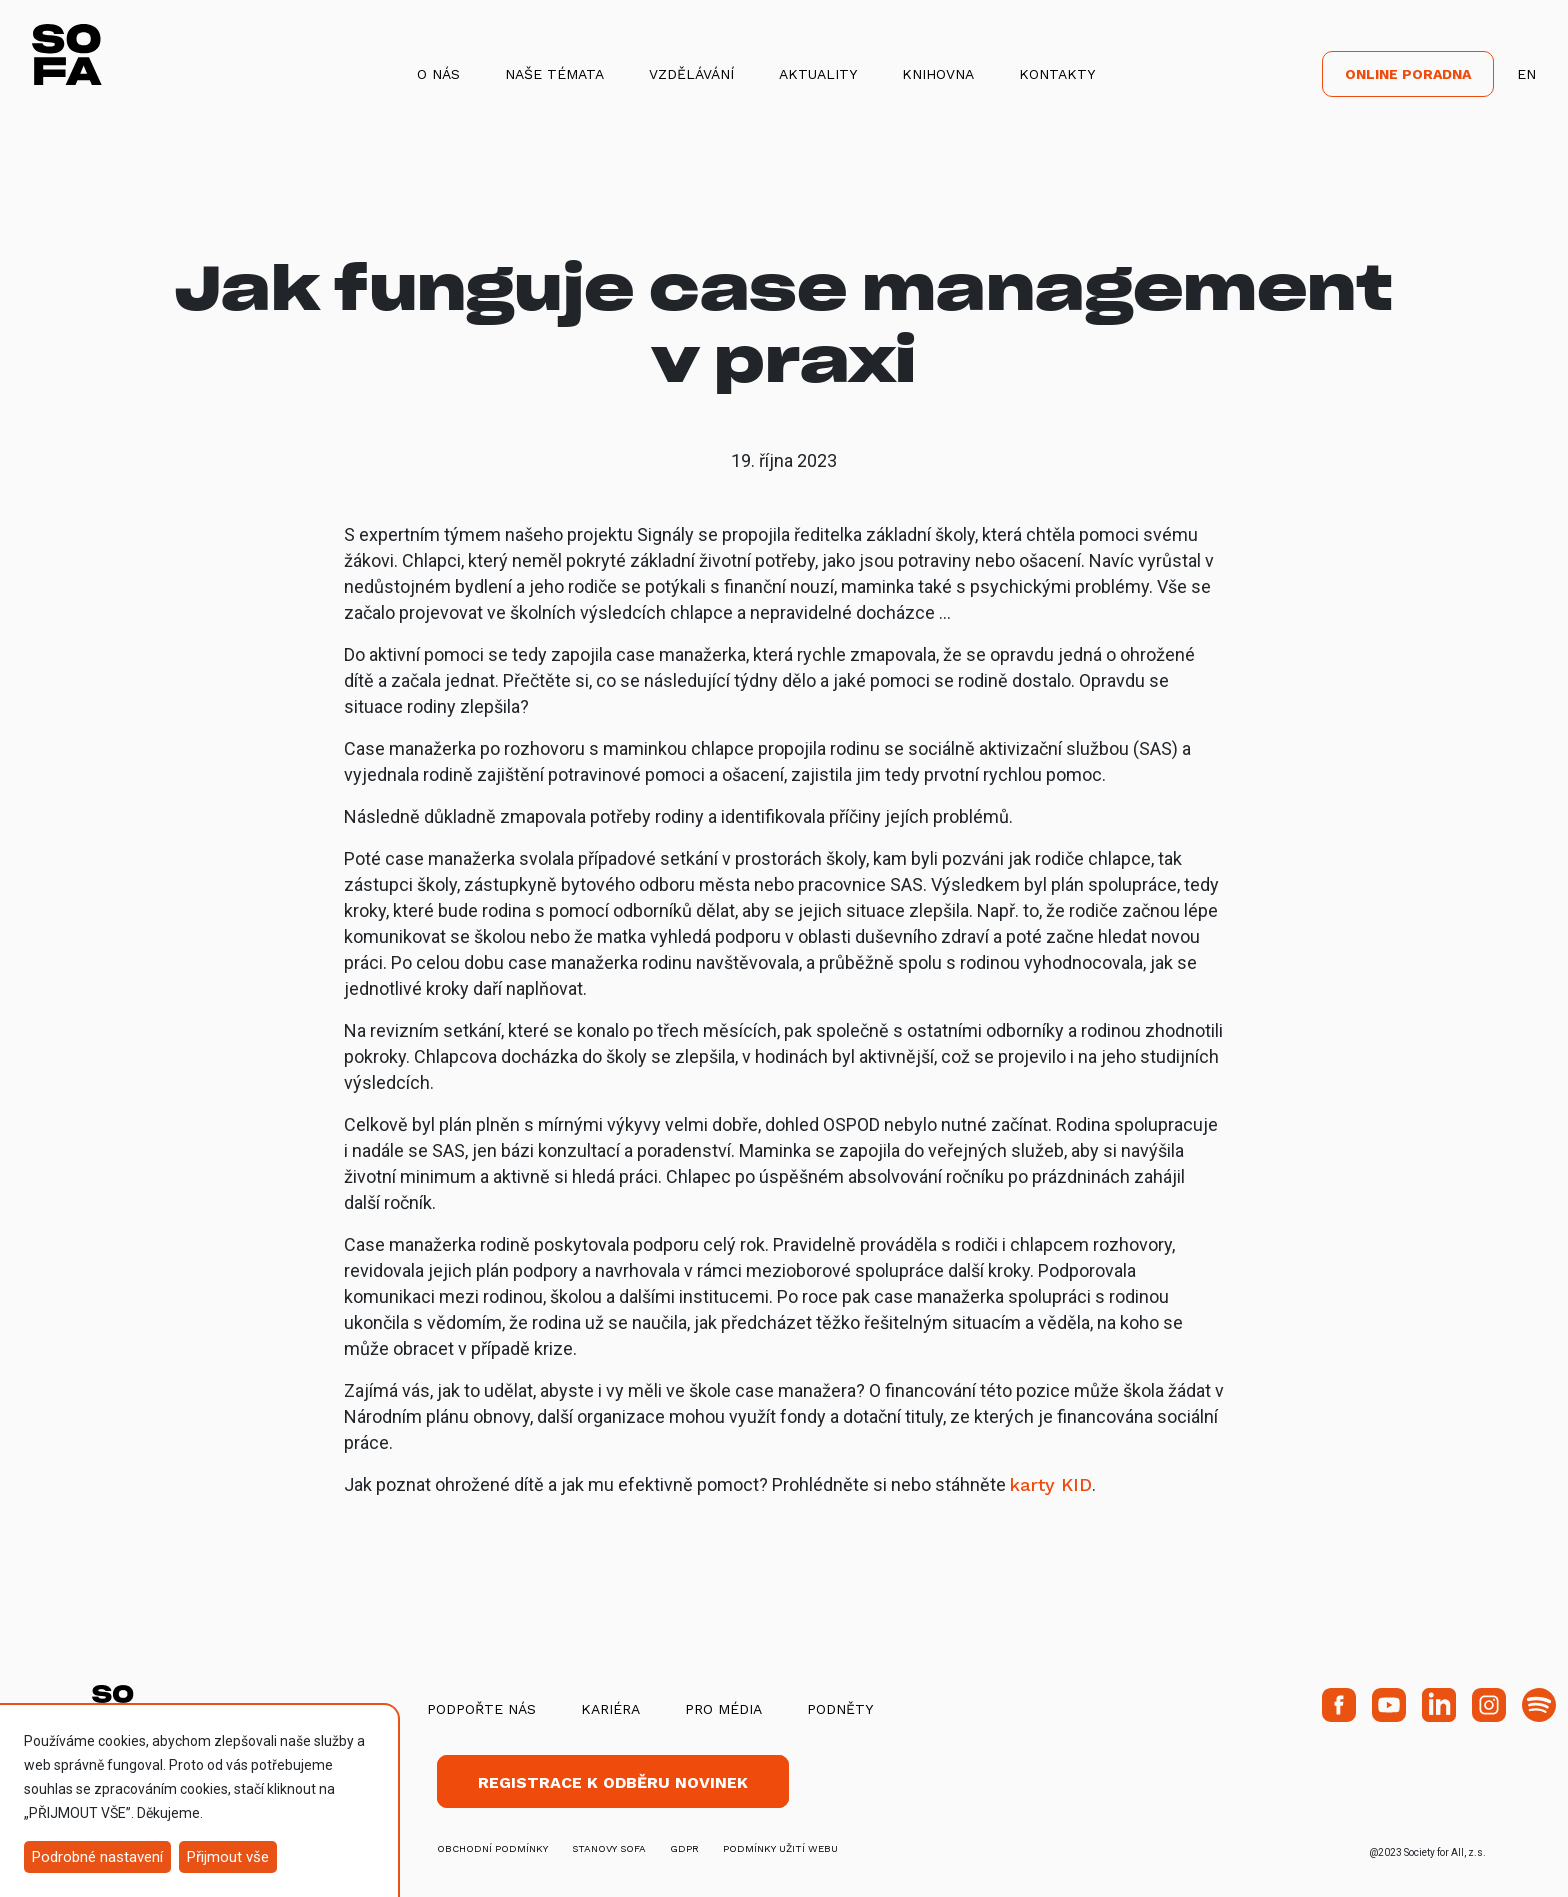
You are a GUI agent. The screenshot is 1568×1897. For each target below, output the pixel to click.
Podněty (840, 1709)
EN (1526, 74)
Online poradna (1408, 74)
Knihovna (938, 74)
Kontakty (1057, 74)
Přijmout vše (228, 1857)
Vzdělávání (691, 74)
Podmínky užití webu (780, 1848)
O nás (438, 74)
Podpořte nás (481, 1709)
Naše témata (554, 74)
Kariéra (610, 1709)
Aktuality (818, 74)
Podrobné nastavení (97, 1857)
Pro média (723, 1709)
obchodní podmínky (492, 1848)
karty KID (1051, 1484)
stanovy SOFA (609, 1848)
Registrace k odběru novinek (613, 1782)
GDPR (684, 1848)
